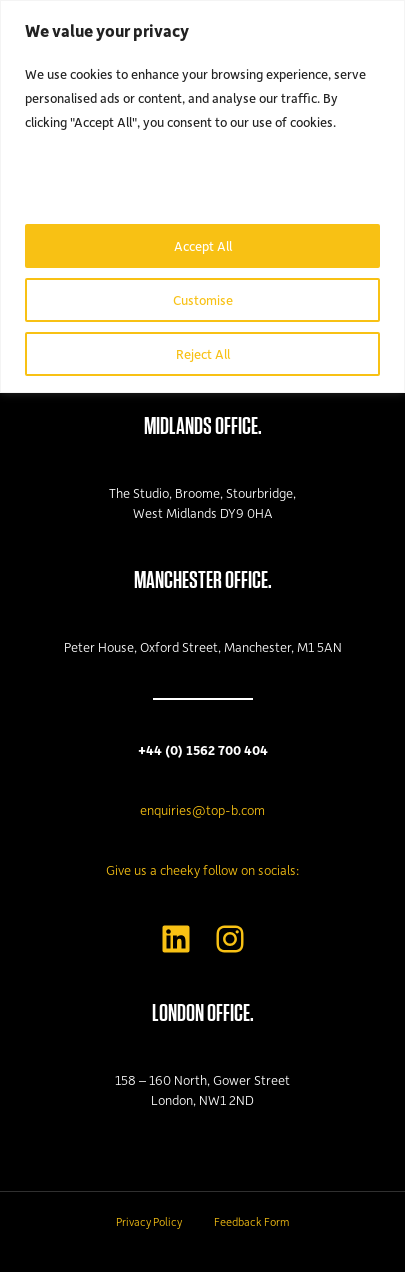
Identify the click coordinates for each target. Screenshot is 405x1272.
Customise (203, 299)
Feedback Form (251, 1221)
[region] (202, 196)
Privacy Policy (149, 1221)
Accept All (203, 245)
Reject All (203, 353)
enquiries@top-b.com (202, 809)
